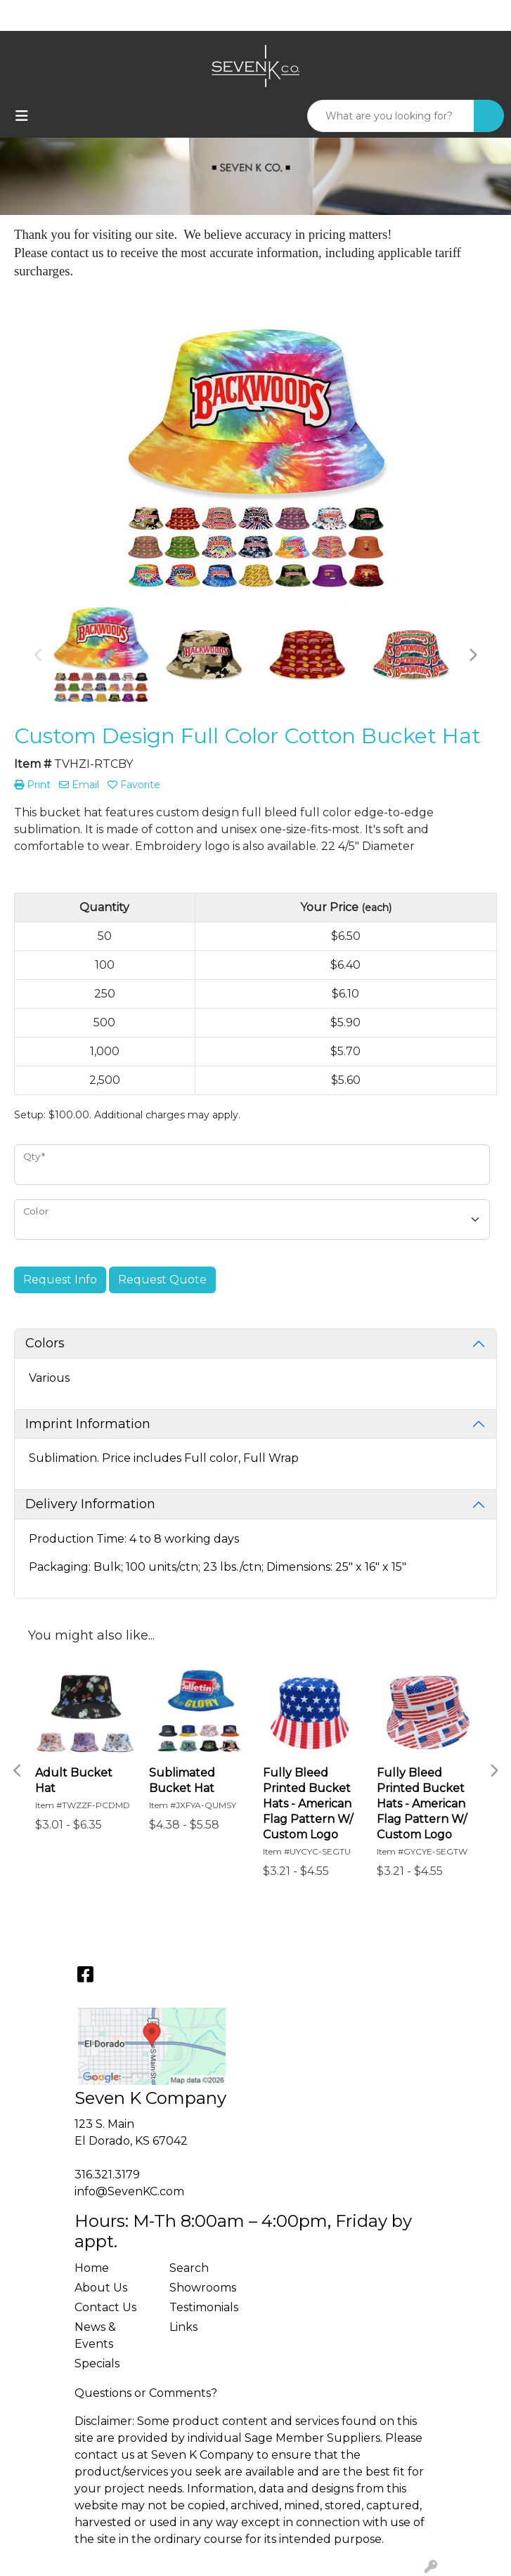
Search (189, 2268)
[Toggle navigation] (22, 116)
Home (92, 2268)
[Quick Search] (390, 116)
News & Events (95, 2335)
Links (183, 2327)
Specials (97, 2363)
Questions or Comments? (146, 2393)
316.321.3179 (107, 2174)
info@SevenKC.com (129, 2191)
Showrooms (202, 2287)
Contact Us (105, 2307)
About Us (101, 2287)
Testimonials (203, 2307)
